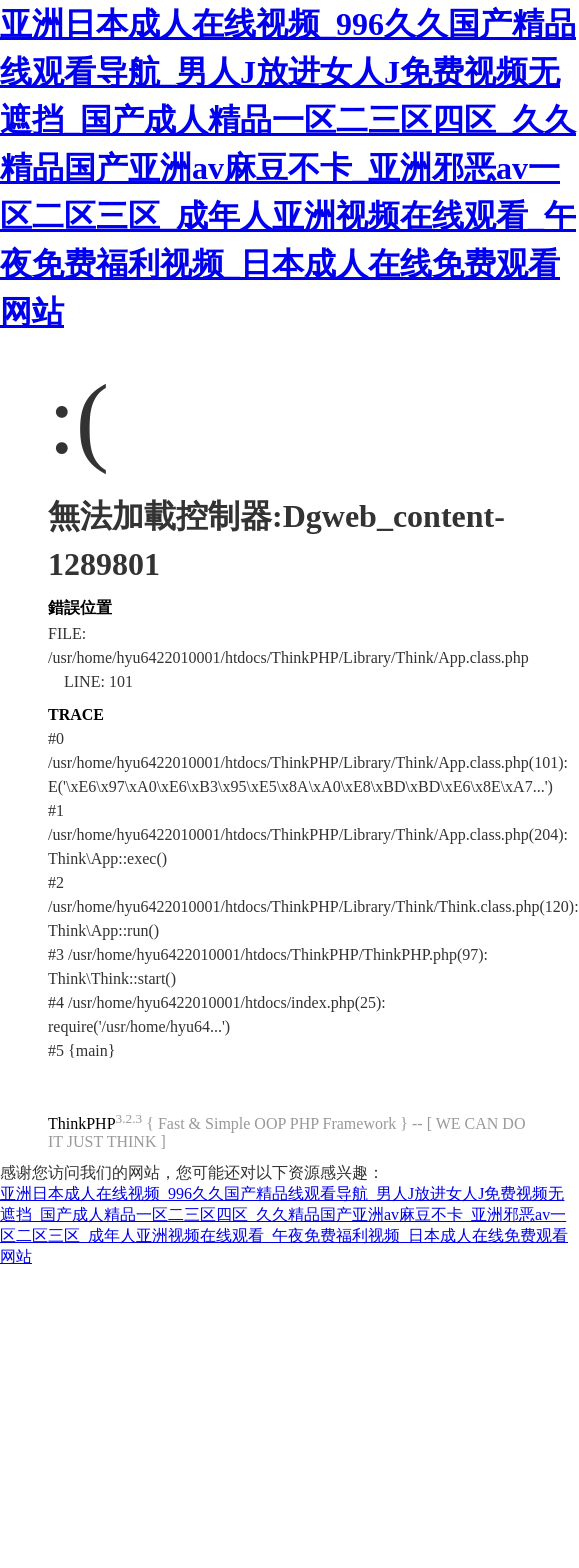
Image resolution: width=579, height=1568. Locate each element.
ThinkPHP (82, 1123)
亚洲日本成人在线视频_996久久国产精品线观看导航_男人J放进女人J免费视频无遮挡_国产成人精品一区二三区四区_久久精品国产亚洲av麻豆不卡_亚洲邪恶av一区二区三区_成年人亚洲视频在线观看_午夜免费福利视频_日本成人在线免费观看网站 (288, 168)
